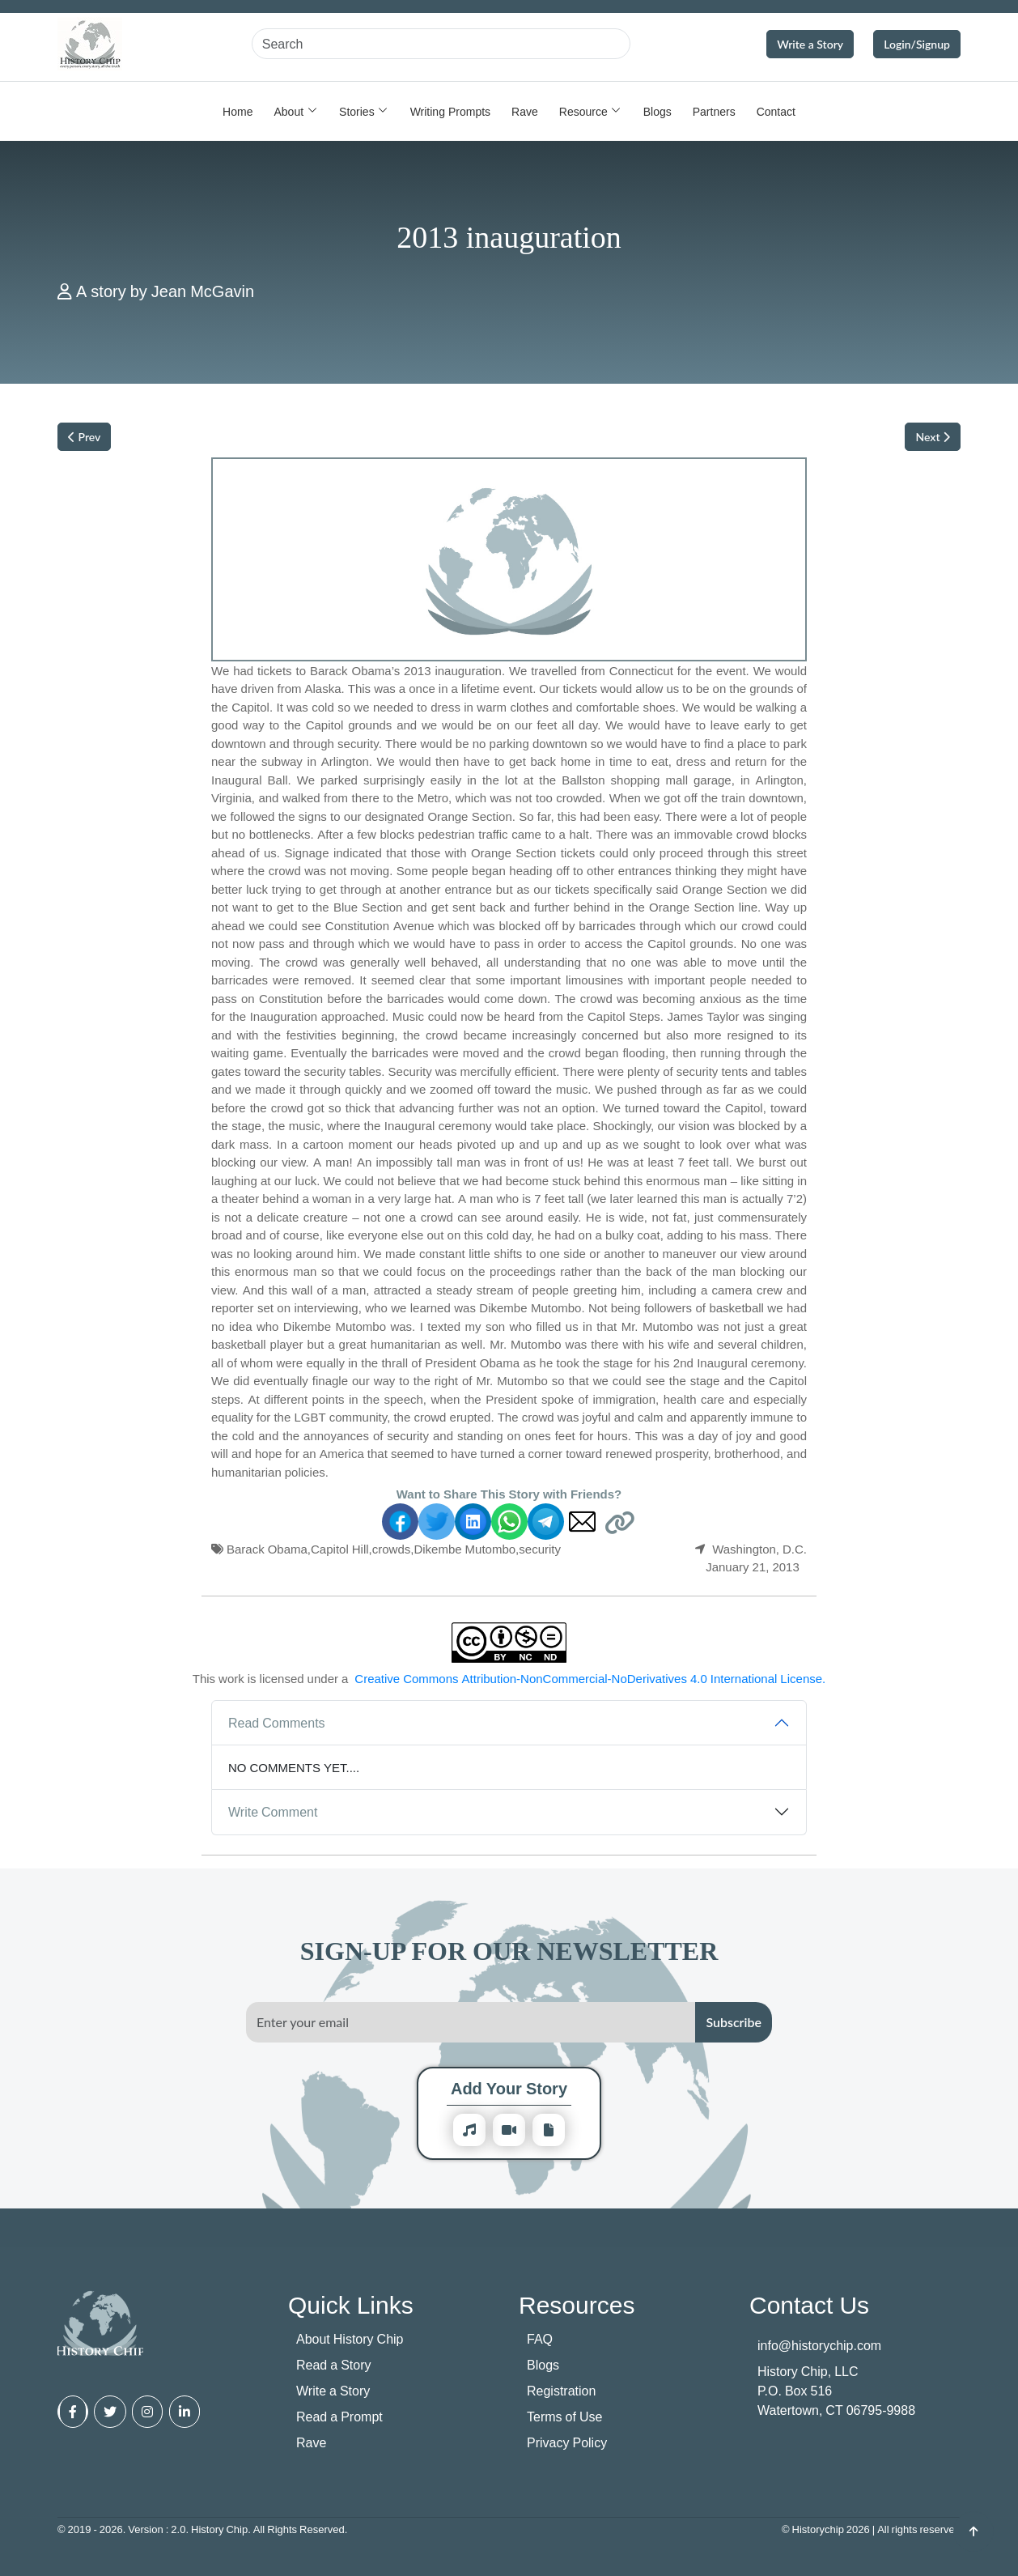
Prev (84, 437)
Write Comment (272, 1812)
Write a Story (810, 44)
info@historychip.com (819, 2345)
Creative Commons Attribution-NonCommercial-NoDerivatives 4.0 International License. (589, 1678)
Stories (357, 111)
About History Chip (350, 2339)
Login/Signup (917, 44)
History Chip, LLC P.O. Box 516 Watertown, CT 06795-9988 (836, 2390)
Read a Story (333, 2365)
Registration (561, 2391)
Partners (714, 111)
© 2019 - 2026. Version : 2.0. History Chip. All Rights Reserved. (202, 2529)
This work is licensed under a (509, 1678)
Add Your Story (509, 2088)
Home (237, 111)
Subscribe (733, 2022)
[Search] (441, 43)
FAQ (540, 2339)
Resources (576, 2304)
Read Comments (276, 1723)
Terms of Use (564, 2416)
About (288, 111)
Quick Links (351, 2304)
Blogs (657, 111)
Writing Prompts (450, 111)
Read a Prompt (339, 2416)
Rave (524, 111)
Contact (776, 111)
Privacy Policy (567, 2442)
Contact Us (809, 2304)
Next (932, 437)
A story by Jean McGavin (165, 291)
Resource (583, 111)
